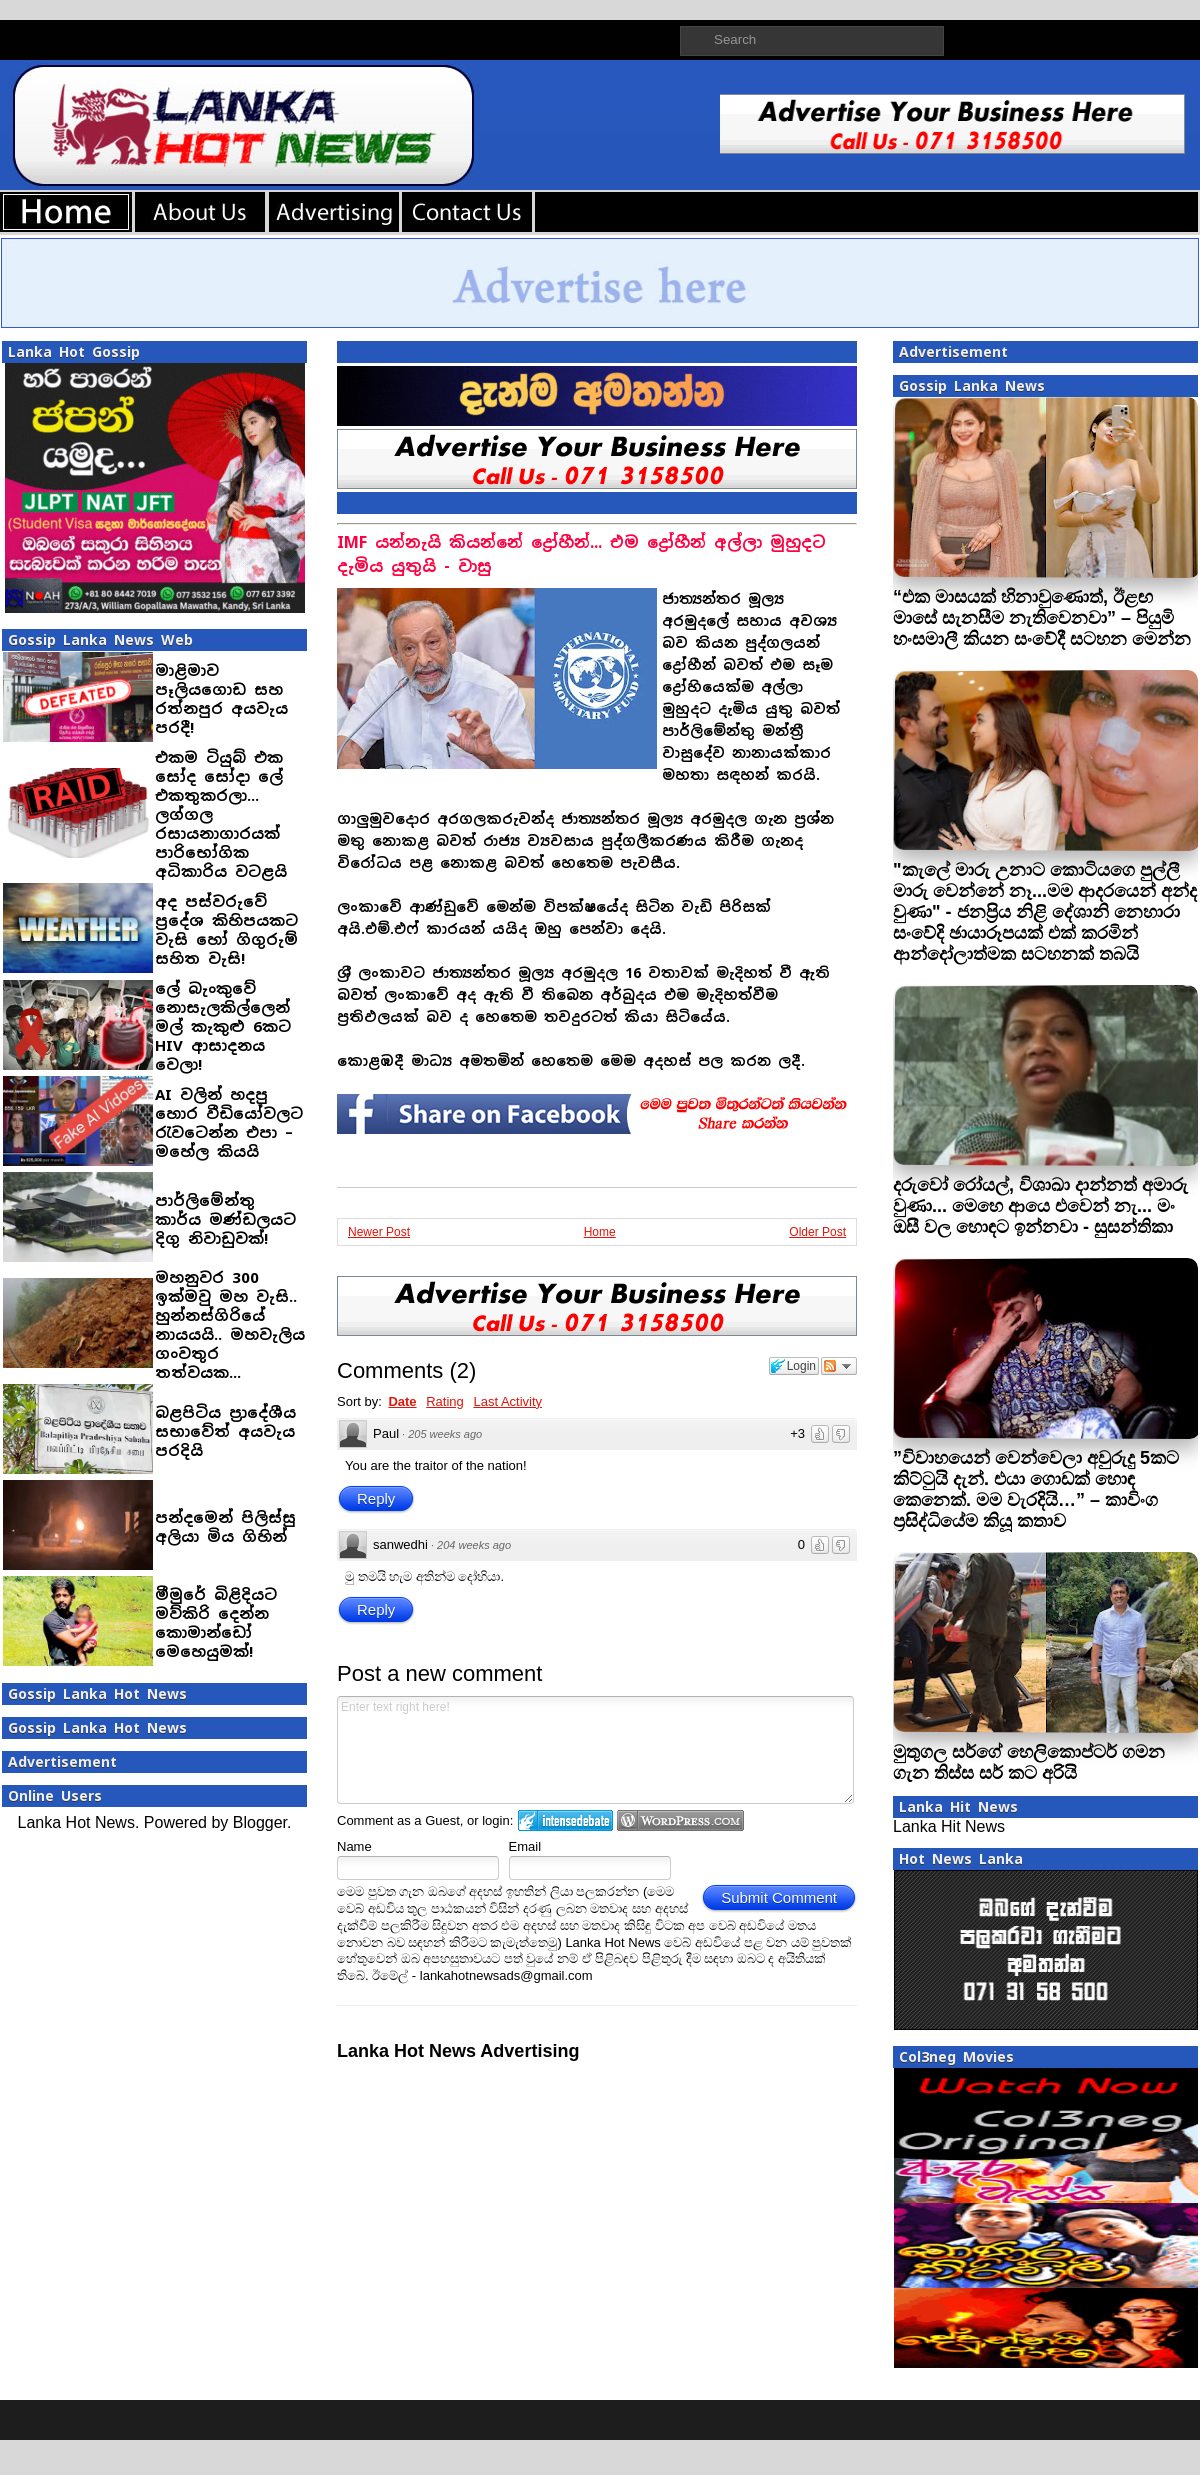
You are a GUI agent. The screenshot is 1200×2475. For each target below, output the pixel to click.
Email (525, 1846)
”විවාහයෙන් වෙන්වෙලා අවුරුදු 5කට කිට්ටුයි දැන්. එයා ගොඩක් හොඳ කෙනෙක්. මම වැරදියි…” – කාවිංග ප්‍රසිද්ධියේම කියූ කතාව (1036, 1489)
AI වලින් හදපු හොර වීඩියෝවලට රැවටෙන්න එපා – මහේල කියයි (229, 1123)
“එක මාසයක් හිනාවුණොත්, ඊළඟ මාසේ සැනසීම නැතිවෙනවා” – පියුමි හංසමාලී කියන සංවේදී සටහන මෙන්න (1042, 618)
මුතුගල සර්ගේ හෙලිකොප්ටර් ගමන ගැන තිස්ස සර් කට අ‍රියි (1029, 1762)
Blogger (260, 1822)
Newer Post (379, 1232)
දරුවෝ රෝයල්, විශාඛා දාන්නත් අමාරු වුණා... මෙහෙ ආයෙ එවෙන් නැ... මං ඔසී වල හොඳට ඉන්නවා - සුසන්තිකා (1040, 1206)
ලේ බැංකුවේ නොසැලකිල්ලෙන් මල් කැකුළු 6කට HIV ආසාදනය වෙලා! (223, 1026)
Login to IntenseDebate (565, 1820)
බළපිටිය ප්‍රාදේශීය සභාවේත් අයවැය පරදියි (225, 1431)
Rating (445, 1401)
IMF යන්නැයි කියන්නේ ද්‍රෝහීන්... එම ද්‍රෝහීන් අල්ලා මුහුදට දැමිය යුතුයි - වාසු (581, 554)
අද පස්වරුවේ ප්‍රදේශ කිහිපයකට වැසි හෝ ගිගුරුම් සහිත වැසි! (226, 930)
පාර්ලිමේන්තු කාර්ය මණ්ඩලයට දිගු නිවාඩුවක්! (225, 1219)
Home (600, 1232)
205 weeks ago (445, 1434)
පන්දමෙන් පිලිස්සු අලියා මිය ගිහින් (225, 1527)
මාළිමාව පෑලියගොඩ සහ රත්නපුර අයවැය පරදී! (221, 699)
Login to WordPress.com (680, 1820)
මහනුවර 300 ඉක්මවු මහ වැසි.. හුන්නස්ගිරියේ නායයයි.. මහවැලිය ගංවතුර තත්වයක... (230, 1325)
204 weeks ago (474, 1545)
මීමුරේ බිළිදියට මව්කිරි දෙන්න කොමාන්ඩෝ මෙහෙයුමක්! (216, 1623)
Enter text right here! (595, 1750)
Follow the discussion (839, 1366)
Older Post (817, 1232)
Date (402, 1401)
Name (354, 1846)
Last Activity (507, 1401)
